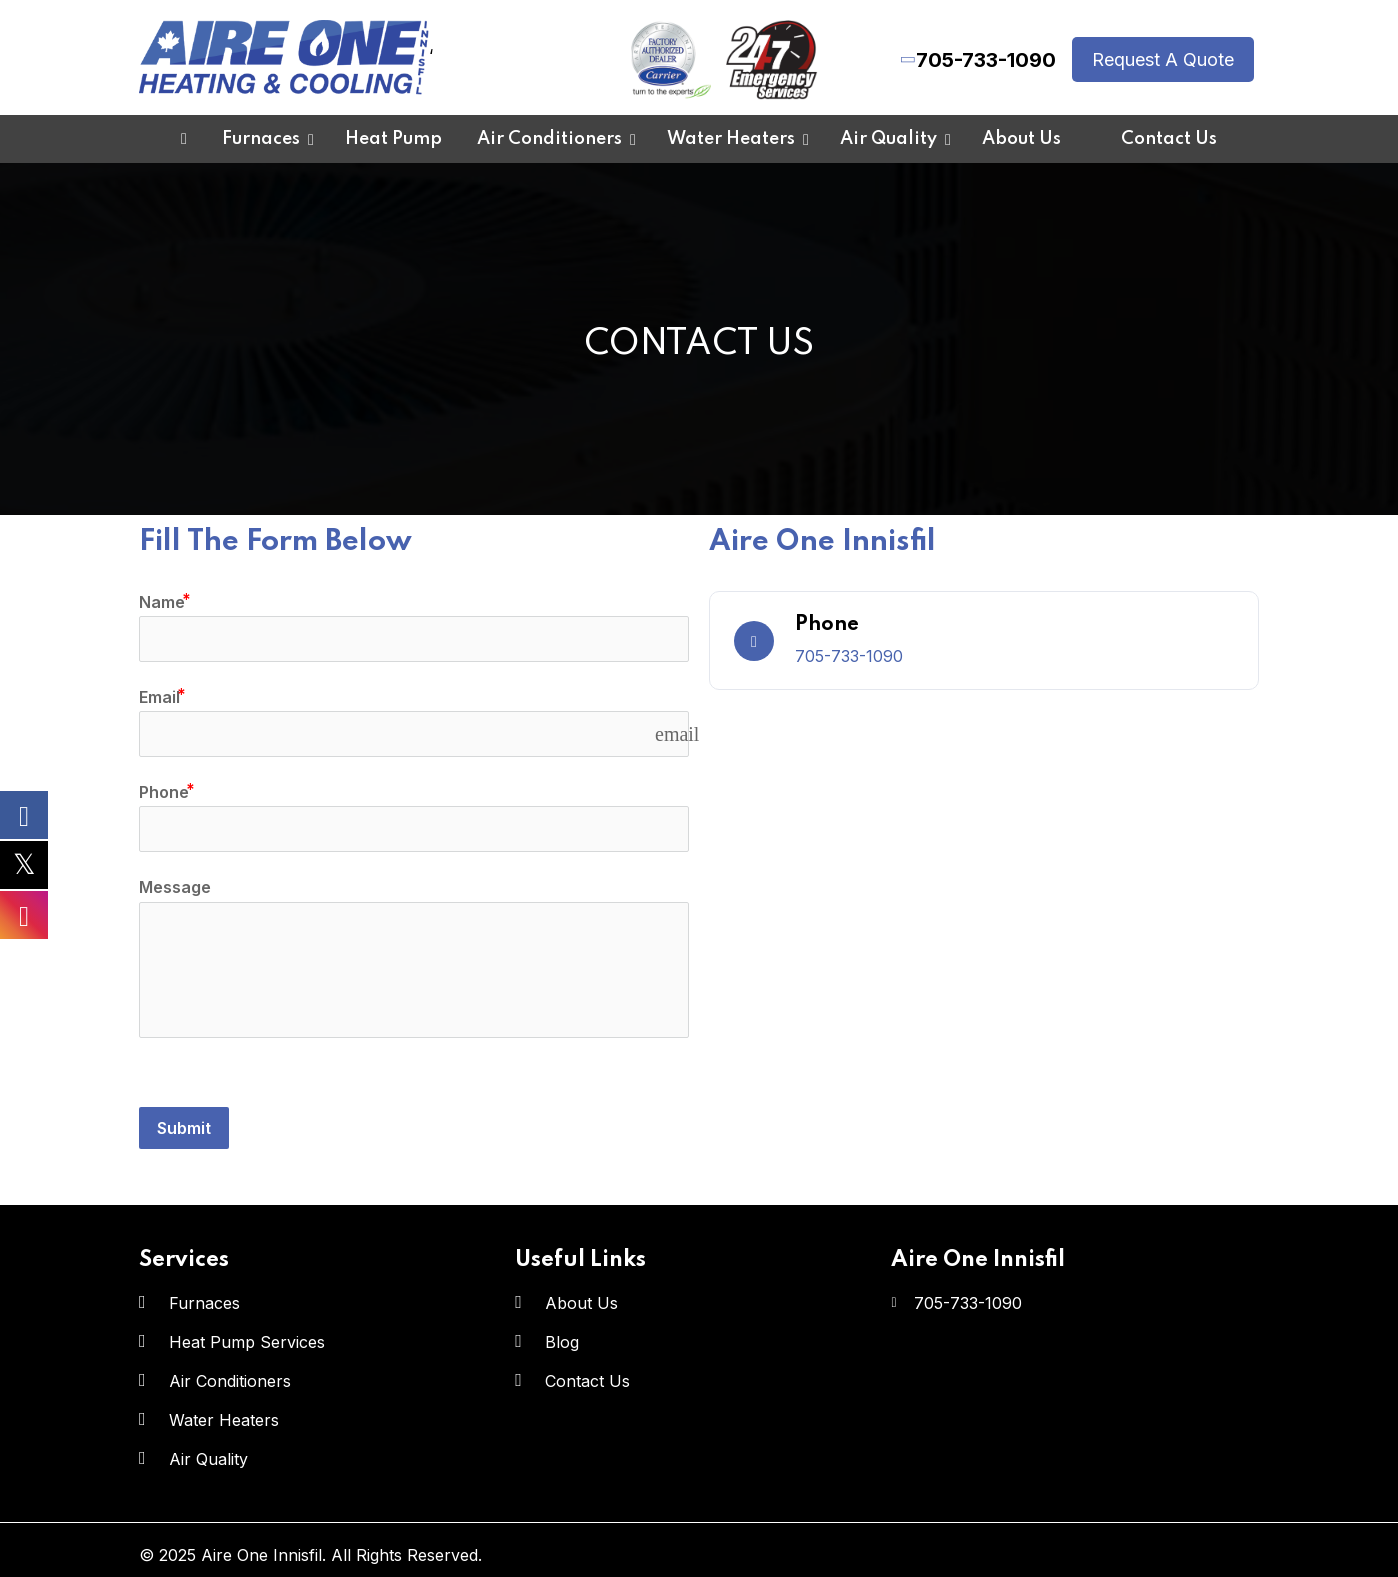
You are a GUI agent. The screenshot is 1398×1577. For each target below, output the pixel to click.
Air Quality (208, 1459)
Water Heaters (224, 1420)
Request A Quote (1163, 59)
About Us (581, 1303)
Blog (562, 1342)
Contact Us (587, 1381)
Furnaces (204, 1303)
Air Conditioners (230, 1381)
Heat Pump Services (247, 1342)
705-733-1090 (986, 60)
